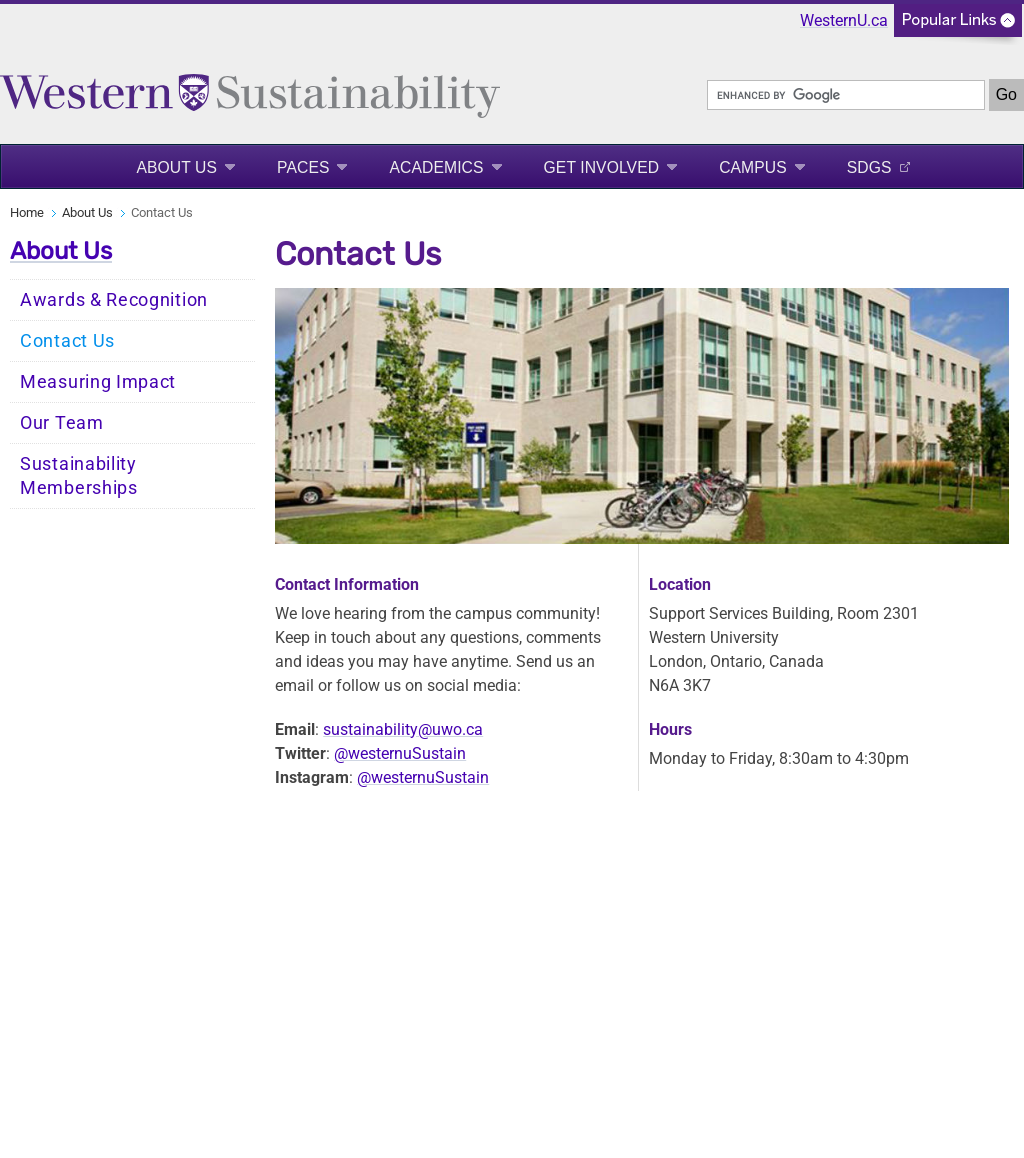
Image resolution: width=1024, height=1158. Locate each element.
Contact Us (67, 341)
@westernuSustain (400, 753)
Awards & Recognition (114, 300)
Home (27, 212)
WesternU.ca (844, 20)
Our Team (62, 423)
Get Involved (602, 167)
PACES (303, 167)
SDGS (869, 167)
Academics (436, 167)
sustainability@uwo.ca (403, 729)
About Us (176, 167)
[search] (846, 95)
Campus (753, 167)
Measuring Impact (98, 382)
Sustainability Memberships (79, 476)
